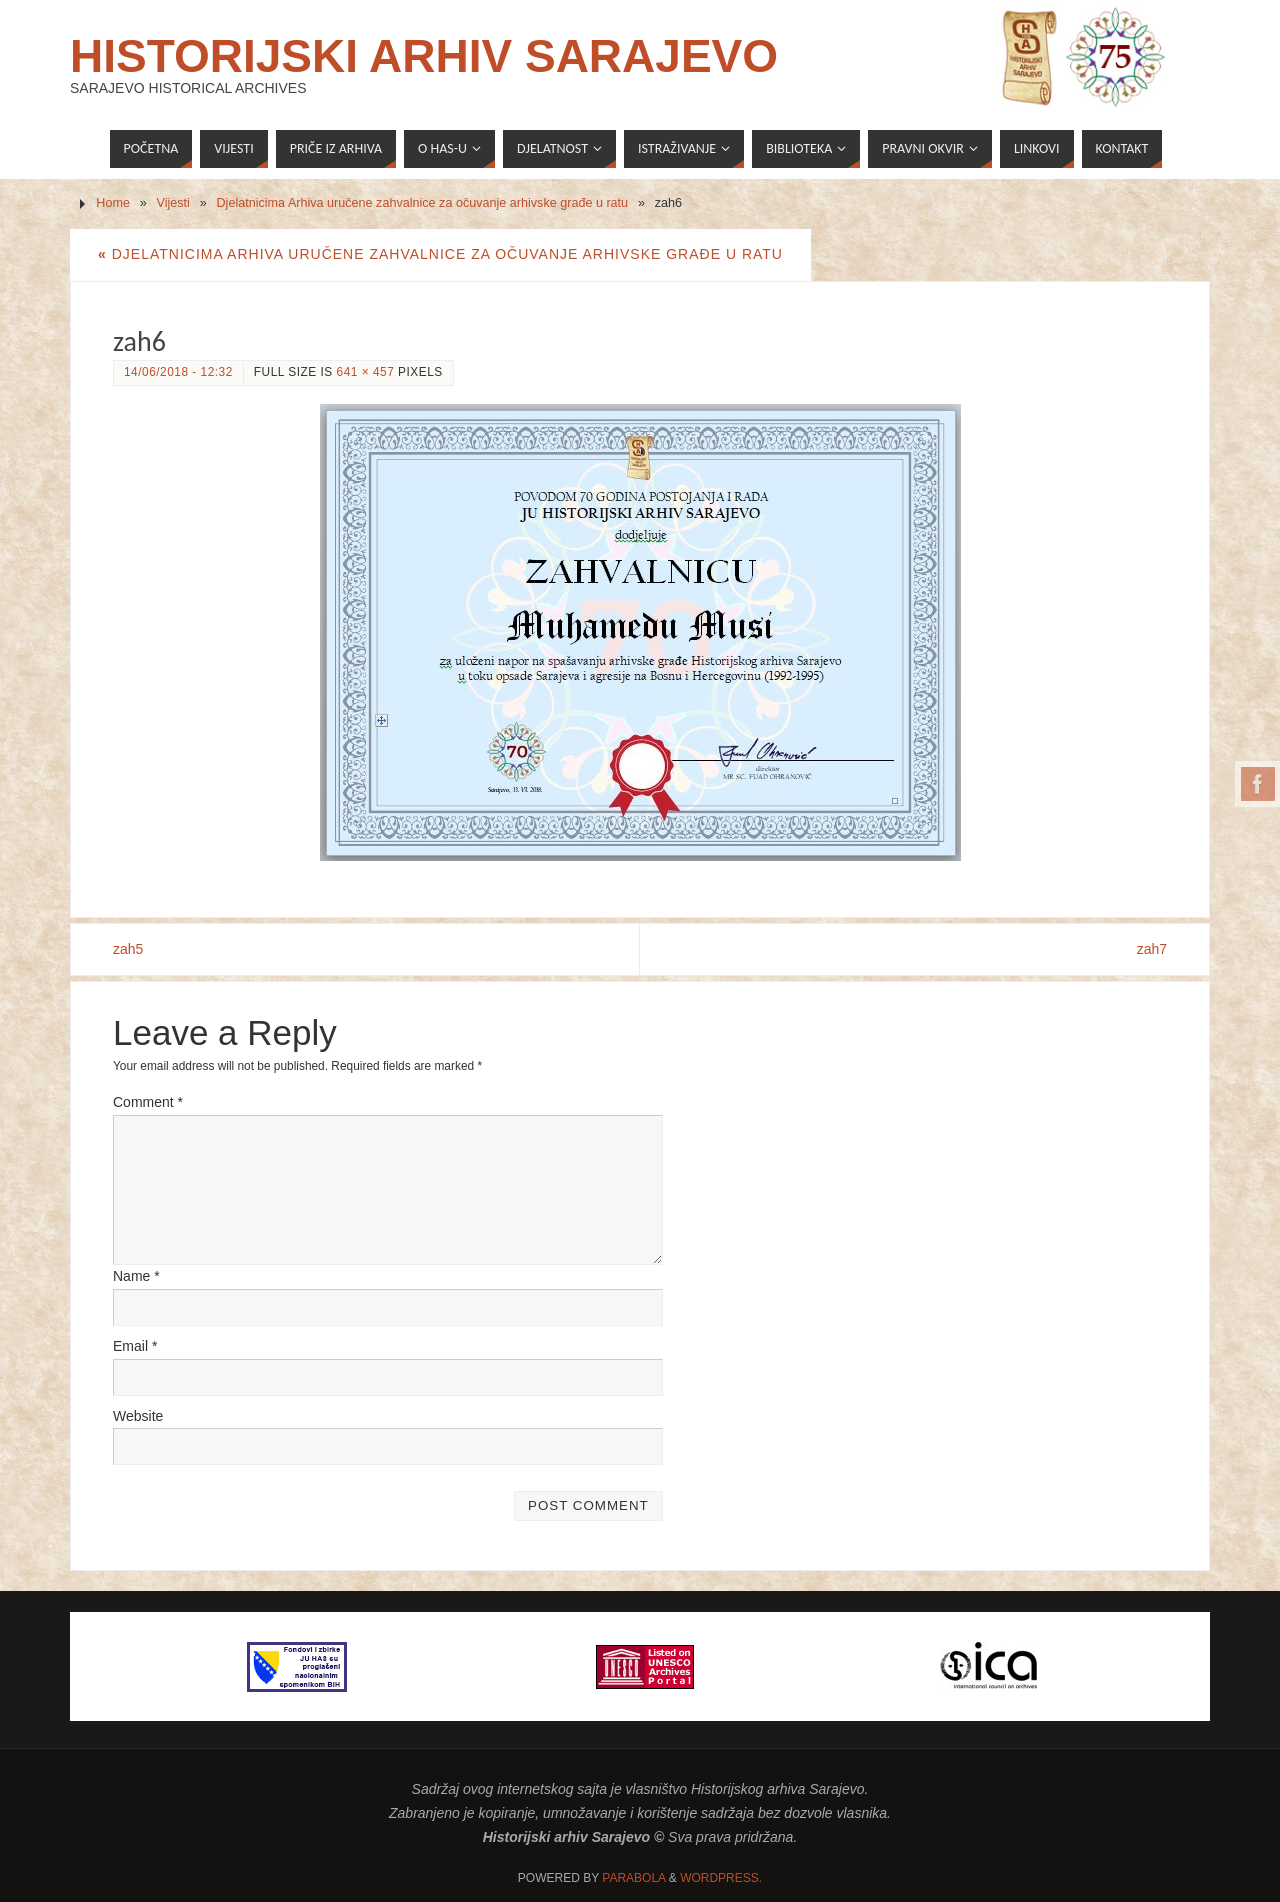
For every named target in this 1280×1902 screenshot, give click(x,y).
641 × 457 (366, 372)
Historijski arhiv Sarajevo (424, 56)
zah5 (128, 949)
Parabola (633, 1878)
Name (136, 1276)
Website (138, 1416)
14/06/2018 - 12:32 (178, 372)
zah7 (1152, 949)
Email (135, 1346)
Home (113, 203)
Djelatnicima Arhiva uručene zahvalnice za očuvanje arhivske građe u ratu (422, 203)
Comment (148, 1102)
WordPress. (721, 1878)
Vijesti (173, 203)
